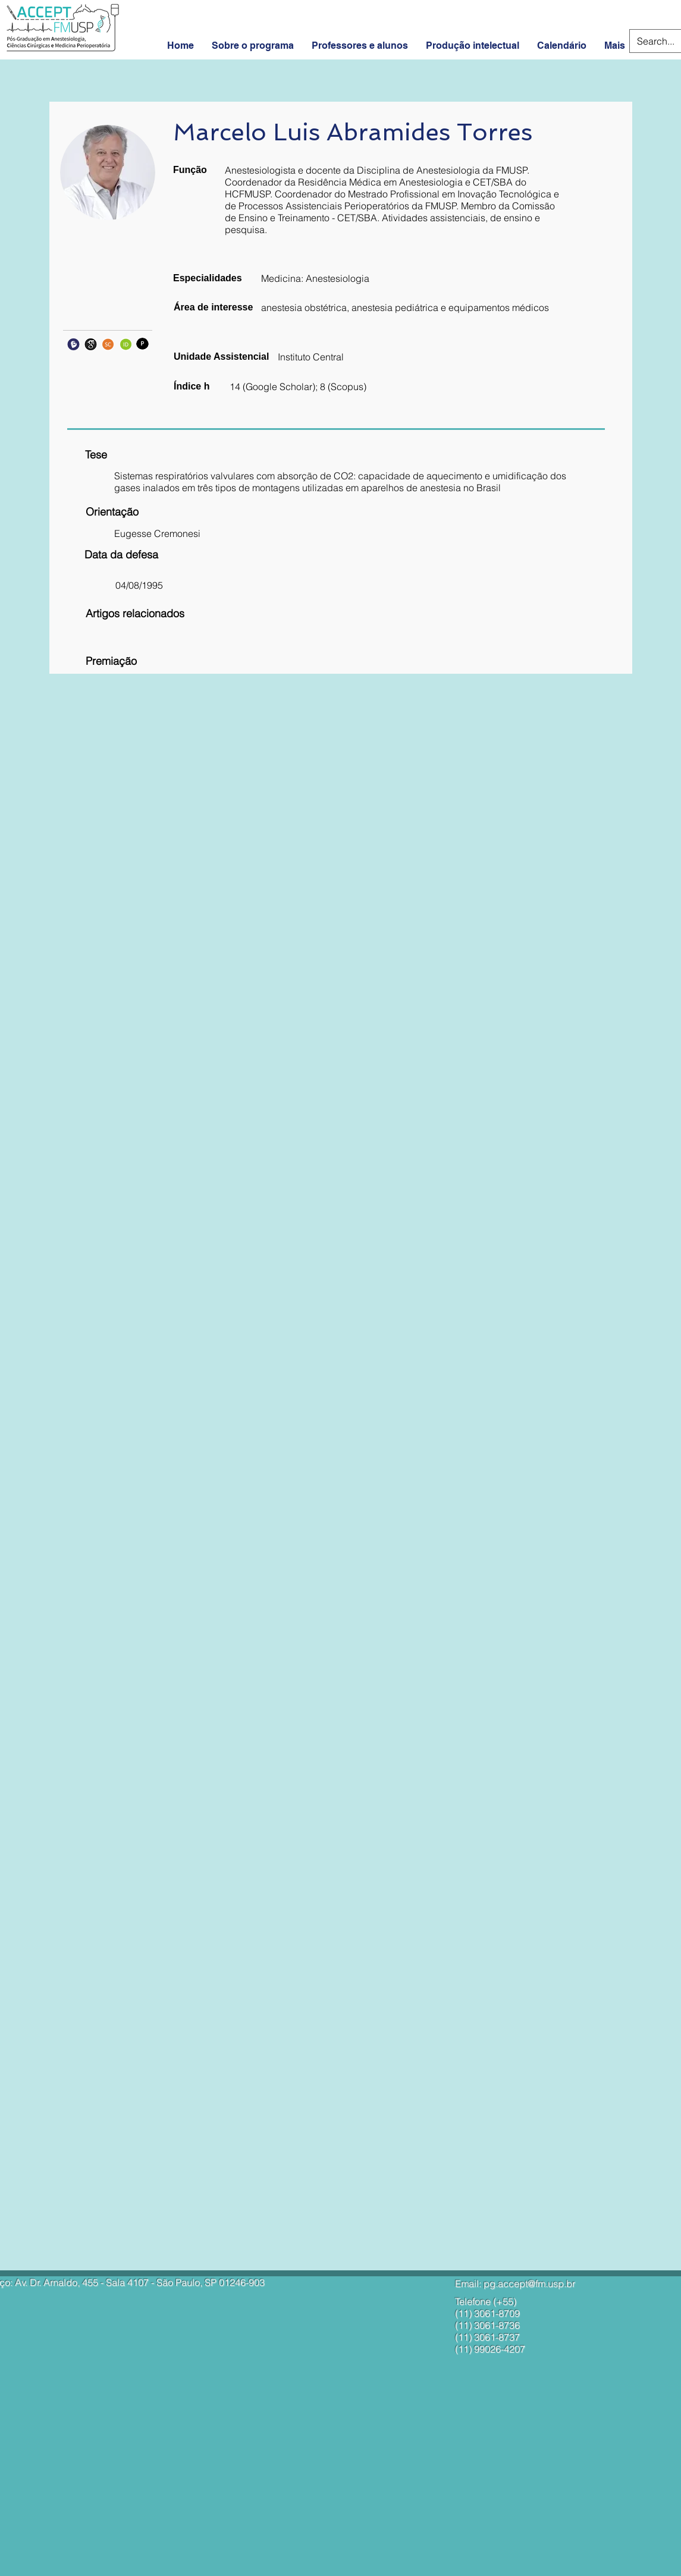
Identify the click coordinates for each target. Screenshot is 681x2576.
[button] (210, 533)
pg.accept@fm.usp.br (529, 2283)
